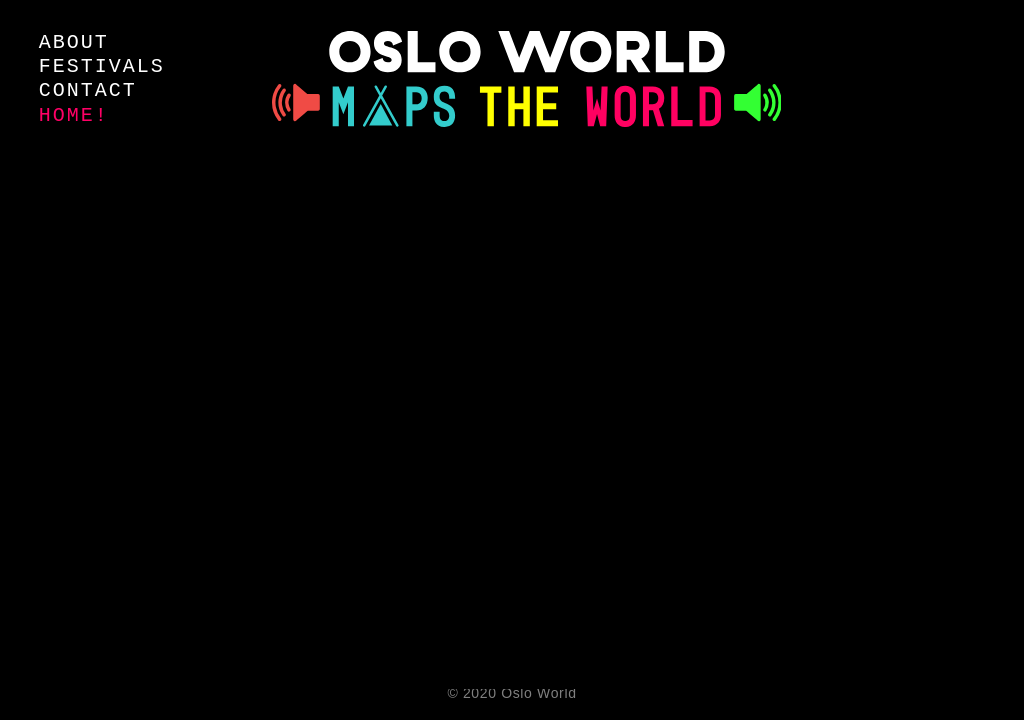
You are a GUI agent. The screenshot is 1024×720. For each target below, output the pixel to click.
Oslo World (538, 693)
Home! (74, 115)
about (74, 42)
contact (88, 90)
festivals (102, 66)
